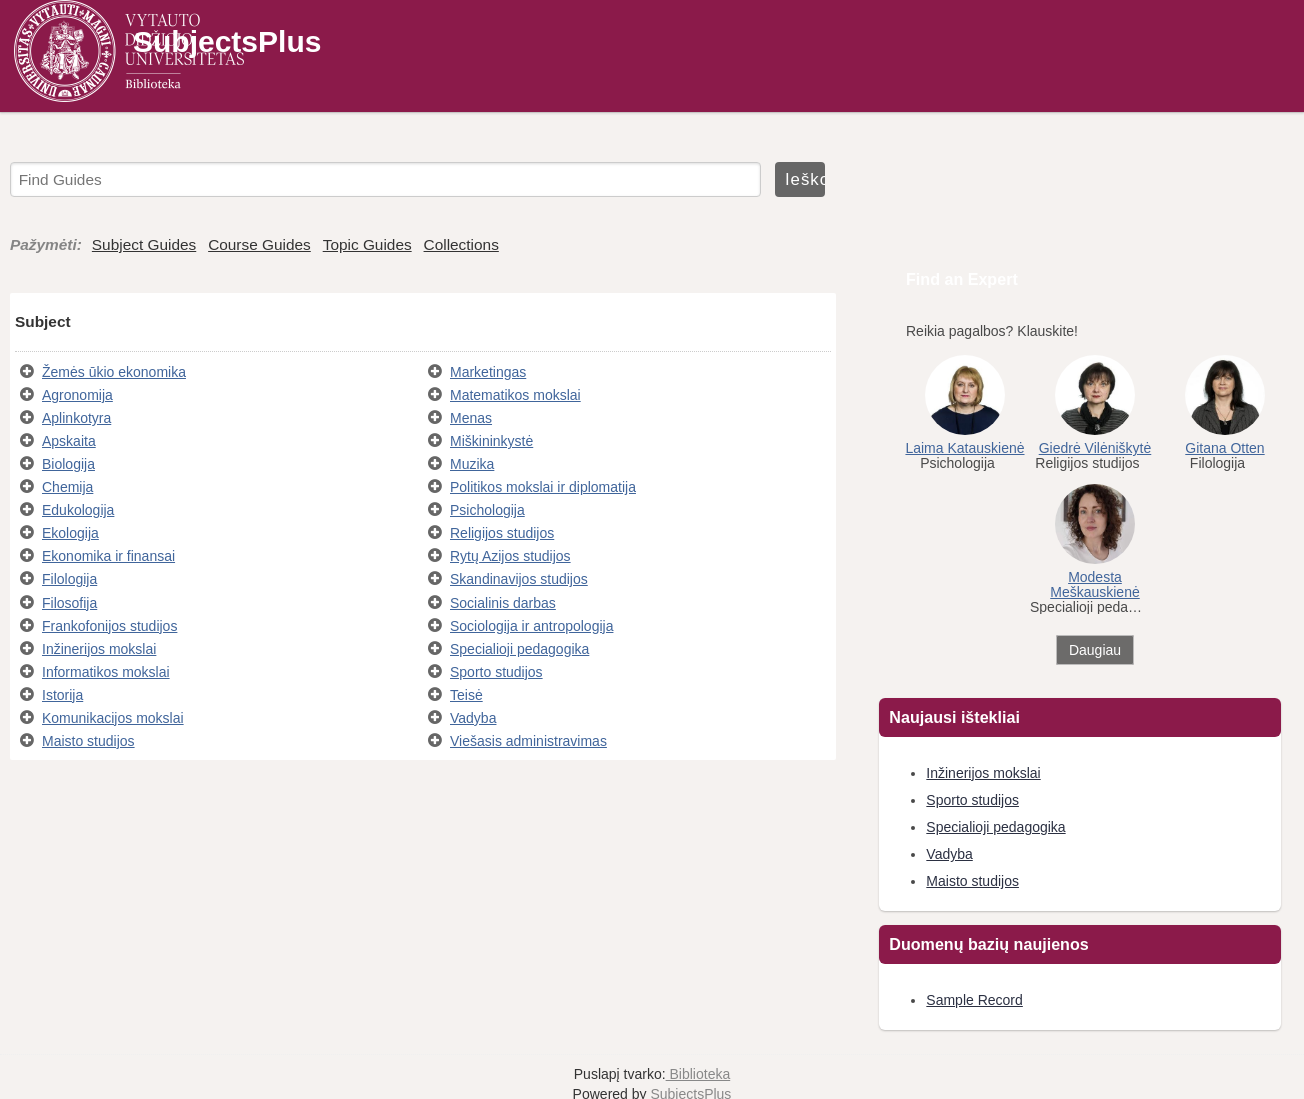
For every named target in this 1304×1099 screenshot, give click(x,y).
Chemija (67, 487)
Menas (471, 418)
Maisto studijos (88, 741)
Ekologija (70, 533)
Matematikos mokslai (515, 395)
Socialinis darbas (503, 603)
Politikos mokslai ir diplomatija (543, 487)
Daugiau (1095, 650)
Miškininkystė (491, 441)
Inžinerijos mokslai (99, 649)
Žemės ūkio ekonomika (114, 372)
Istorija (62, 695)
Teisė (466, 695)
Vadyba (473, 718)
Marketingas (488, 372)
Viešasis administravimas (528, 741)
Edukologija (78, 510)
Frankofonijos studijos (109, 626)
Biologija (68, 464)
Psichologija (487, 510)
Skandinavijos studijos (519, 579)
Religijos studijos (502, 533)
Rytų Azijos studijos (510, 556)
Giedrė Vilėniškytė (1095, 448)
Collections (461, 244)
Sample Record (974, 1000)
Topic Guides (367, 244)
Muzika (472, 464)
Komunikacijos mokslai (113, 718)
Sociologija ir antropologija (531, 626)
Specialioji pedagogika (519, 649)
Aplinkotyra (76, 418)
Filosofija (69, 603)
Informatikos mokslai (106, 672)
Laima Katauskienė (964, 448)
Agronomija (77, 395)
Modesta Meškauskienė (1095, 584)
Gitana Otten (1224, 448)
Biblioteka (698, 1074)
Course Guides (259, 244)
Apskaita (69, 441)
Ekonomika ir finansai (108, 556)
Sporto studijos (496, 672)
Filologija (69, 579)
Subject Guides (144, 244)
